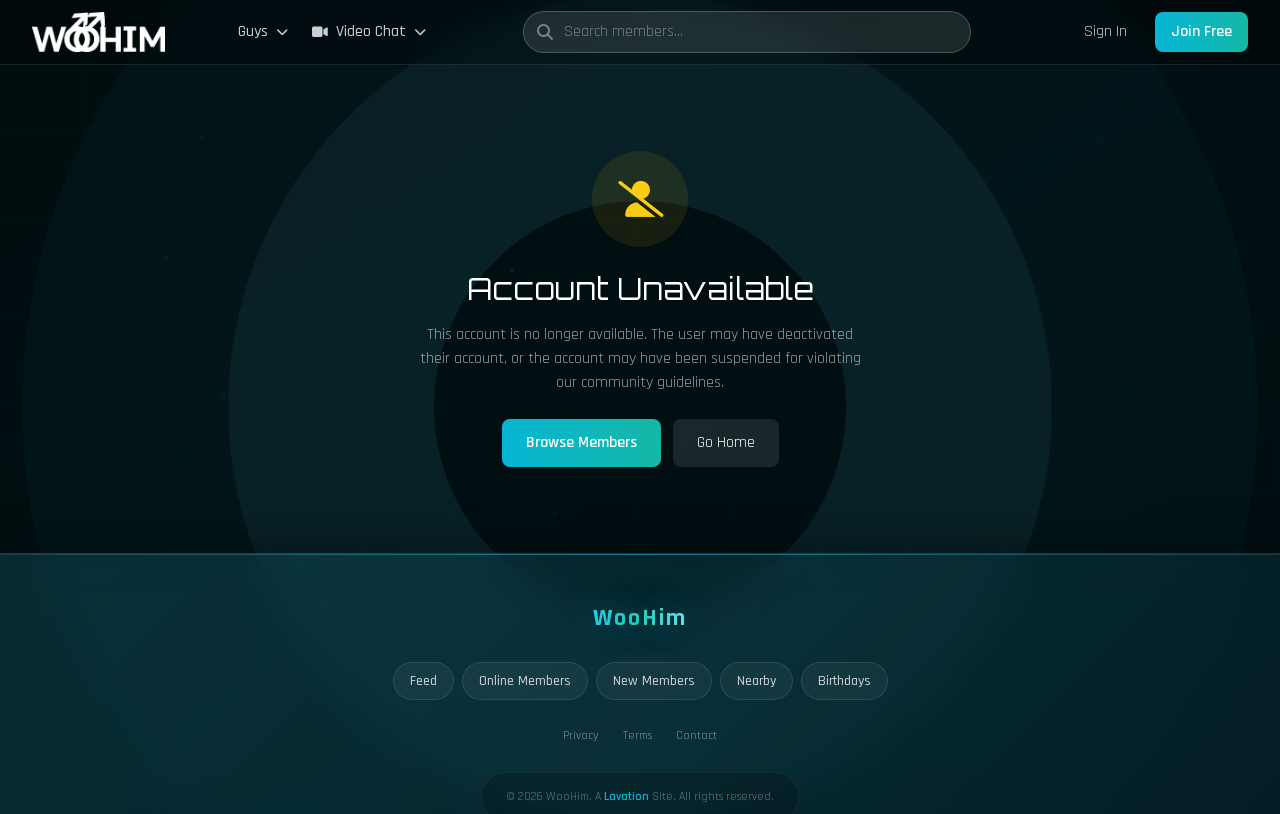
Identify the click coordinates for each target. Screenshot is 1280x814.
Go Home (726, 442)
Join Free (1201, 31)
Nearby (756, 681)
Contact (696, 735)
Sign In (1105, 31)
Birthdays (844, 681)
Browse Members (581, 442)
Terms (637, 735)
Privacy (581, 735)
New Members (654, 681)
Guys (263, 31)
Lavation (626, 796)
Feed (423, 681)
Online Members (525, 681)
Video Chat (369, 31)
